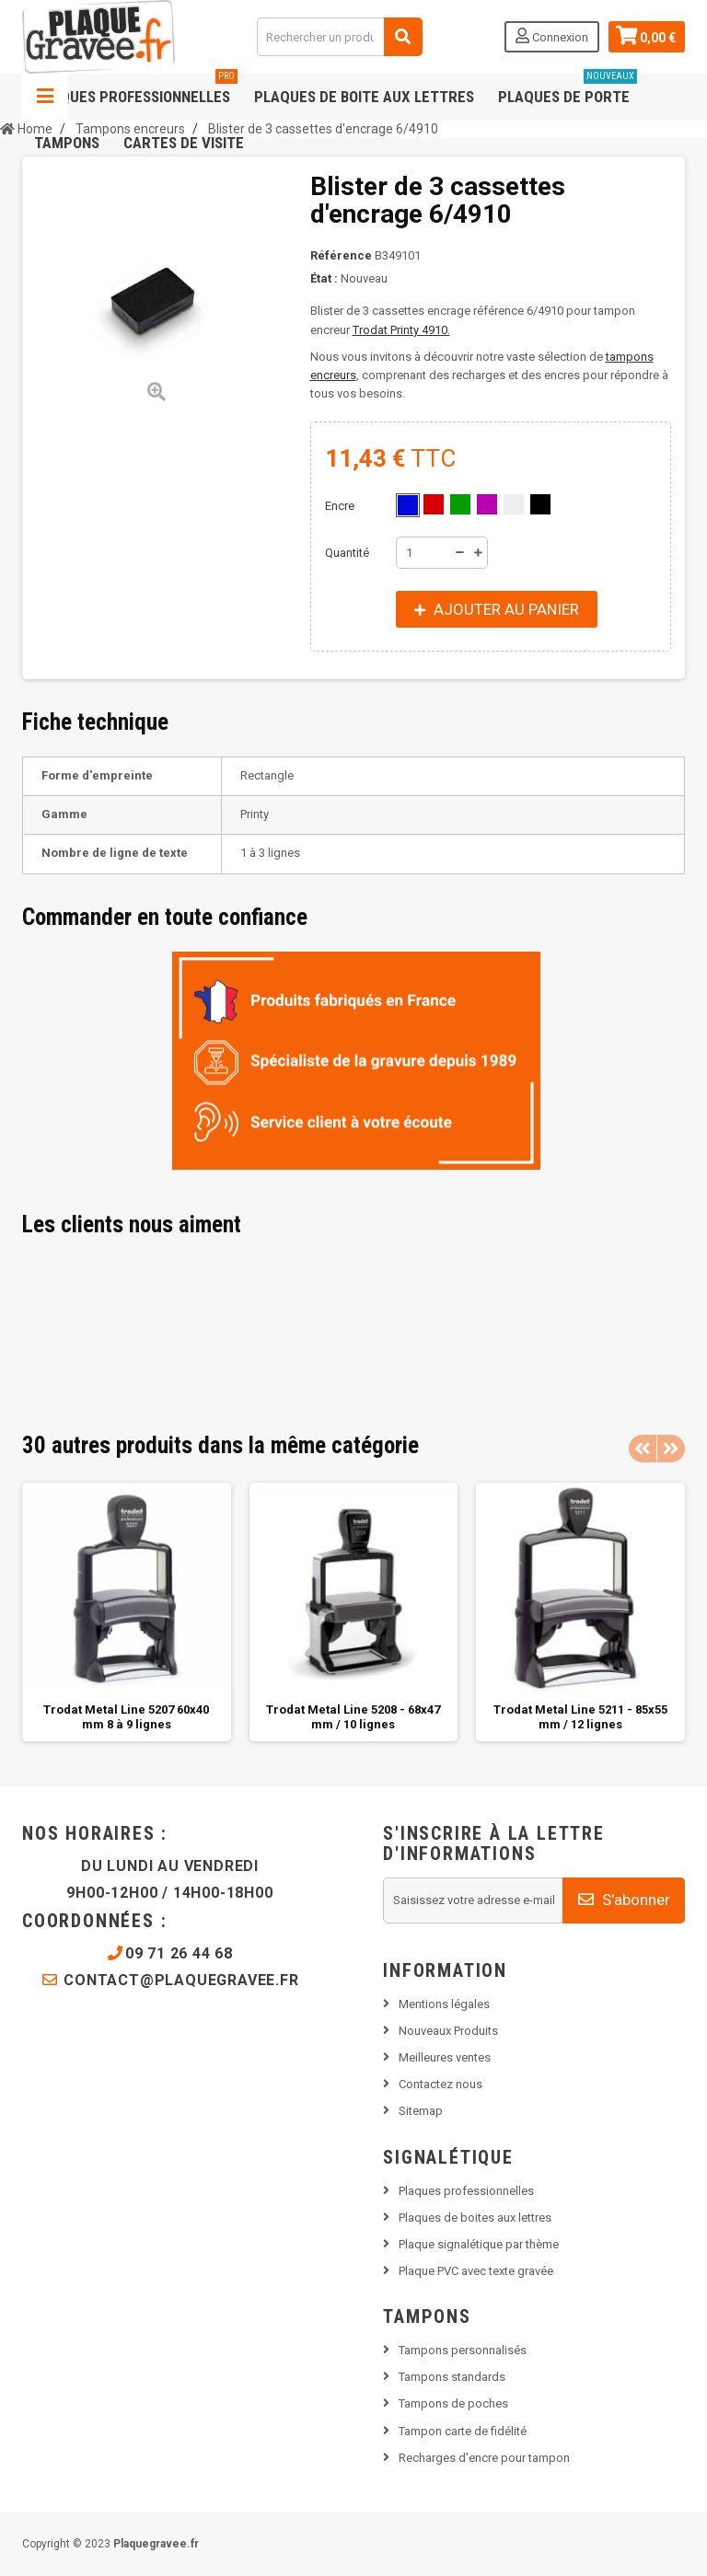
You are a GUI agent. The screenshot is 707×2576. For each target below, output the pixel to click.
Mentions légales (444, 2004)
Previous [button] (642, 1448)
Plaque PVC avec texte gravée (476, 2271)
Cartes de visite (183, 142)
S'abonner (624, 1899)
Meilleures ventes (445, 2057)
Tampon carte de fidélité (463, 2431)
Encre (341, 506)
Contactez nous (440, 2084)
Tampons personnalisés (463, 2350)
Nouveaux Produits (448, 2031)
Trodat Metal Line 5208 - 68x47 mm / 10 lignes (353, 1717)
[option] (126, 1612)
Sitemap (421, 2111)
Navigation (45, 97)
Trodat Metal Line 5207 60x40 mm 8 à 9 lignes (126, 1717)
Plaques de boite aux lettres (364, 96)
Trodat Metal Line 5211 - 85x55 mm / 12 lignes (580, 1717)
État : (324, 278)
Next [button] (671, 1448)
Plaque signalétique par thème (479, 2244)
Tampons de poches (453, 2403)
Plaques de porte (567, 90)
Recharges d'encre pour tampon (484, 2458)
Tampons (66, 142)
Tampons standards (452, 2377)
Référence (341, 255)
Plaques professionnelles (136, 90)
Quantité (347, 553)
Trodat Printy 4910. (401, 330)
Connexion (552, 36)
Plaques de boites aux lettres (475, 2217)
